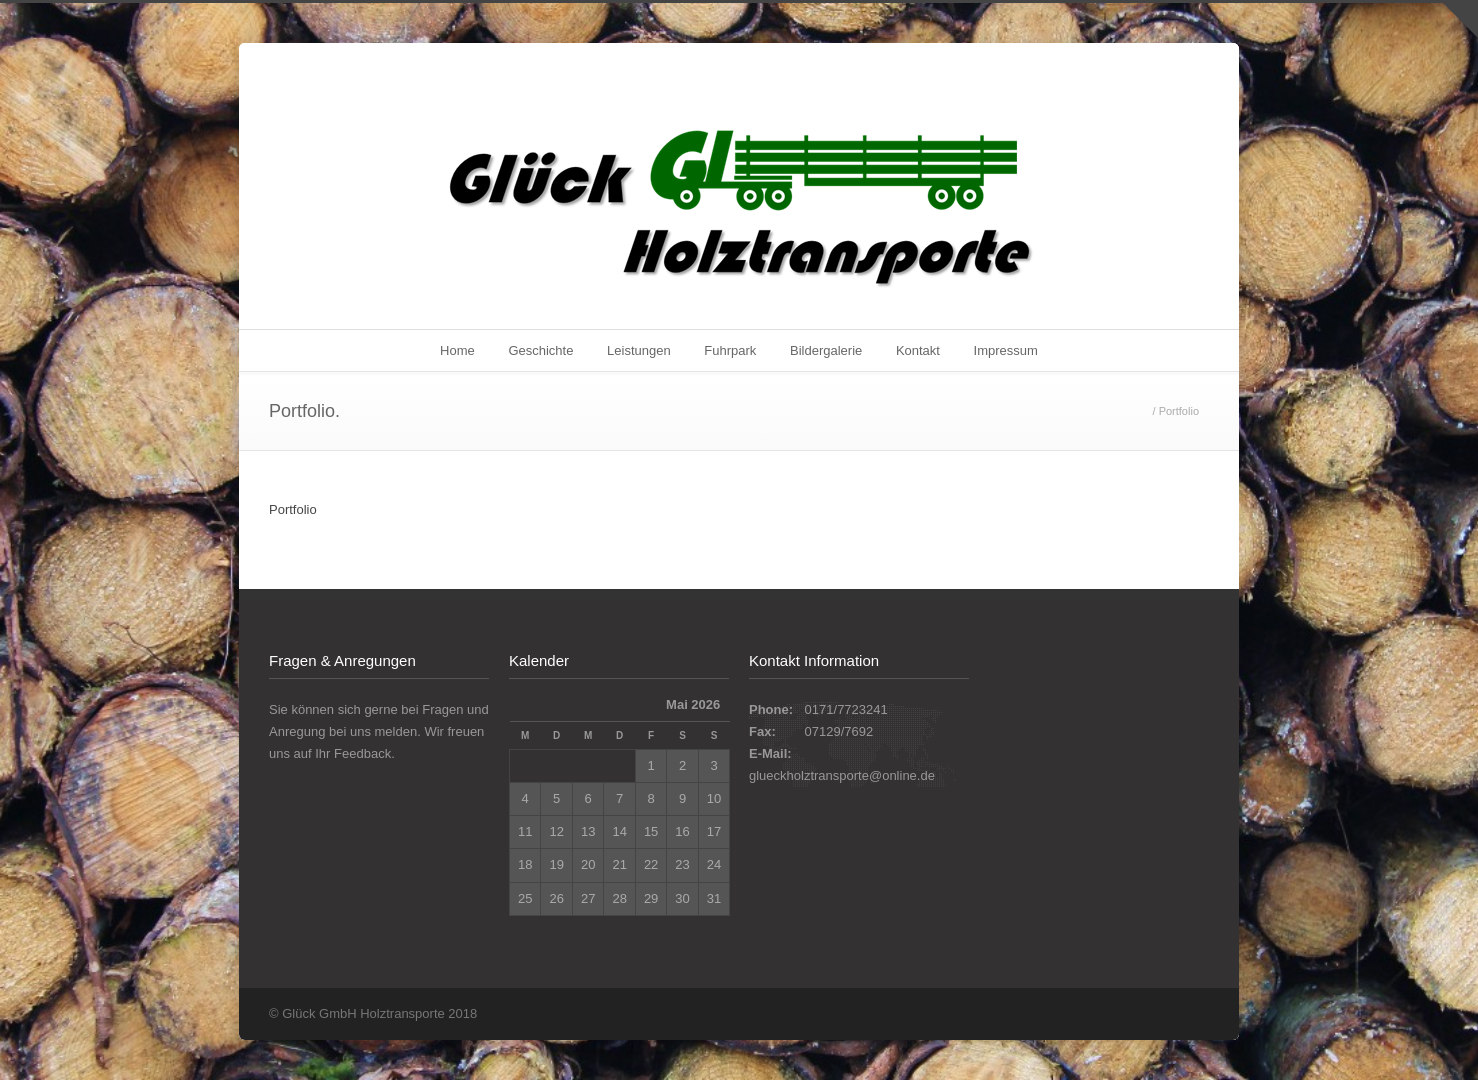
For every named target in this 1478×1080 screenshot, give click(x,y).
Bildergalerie (826, 350)
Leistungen (639, 350)
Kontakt (918, 350)
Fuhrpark (730, 350)
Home (457, 350)
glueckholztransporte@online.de (842, 775)
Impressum (1006, 350)
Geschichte (540, 350)
